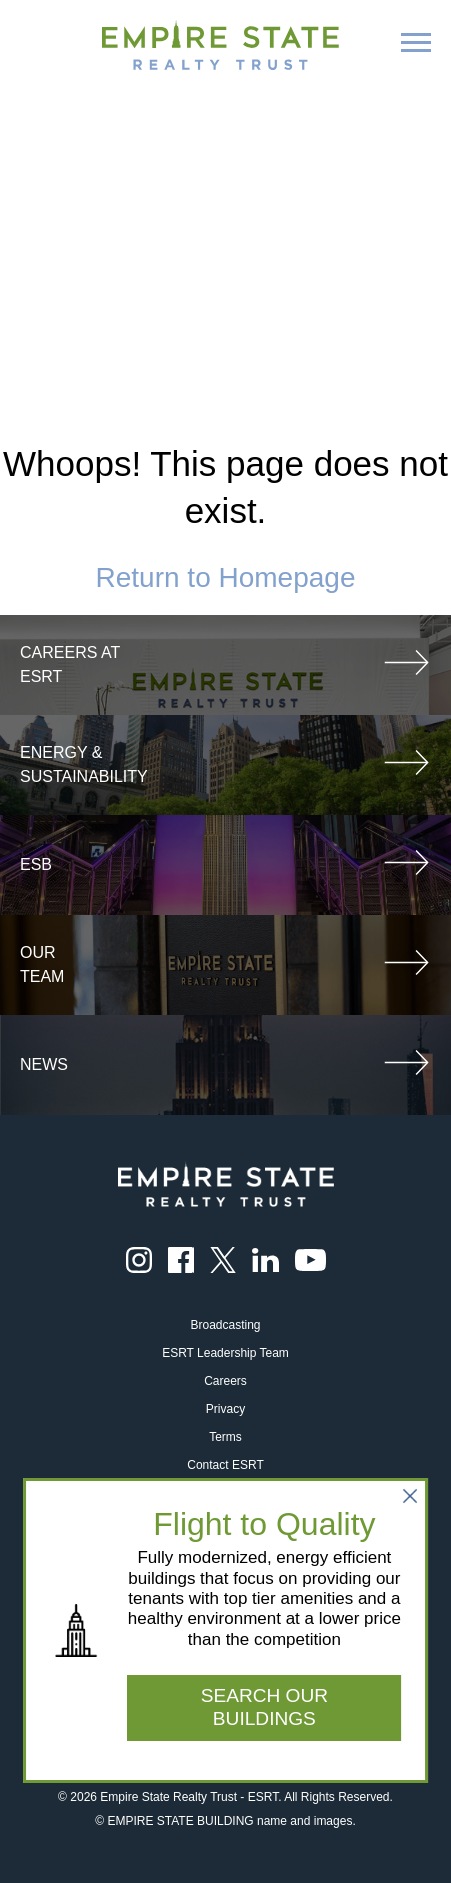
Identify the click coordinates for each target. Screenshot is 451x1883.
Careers (225, 1381)
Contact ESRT (225, 1465)
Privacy (225, 1409)
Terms (225, 1437)
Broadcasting (225, 1325)
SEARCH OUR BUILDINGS (264, 1707)
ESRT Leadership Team (225, 1353)
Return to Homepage (226, 577)
